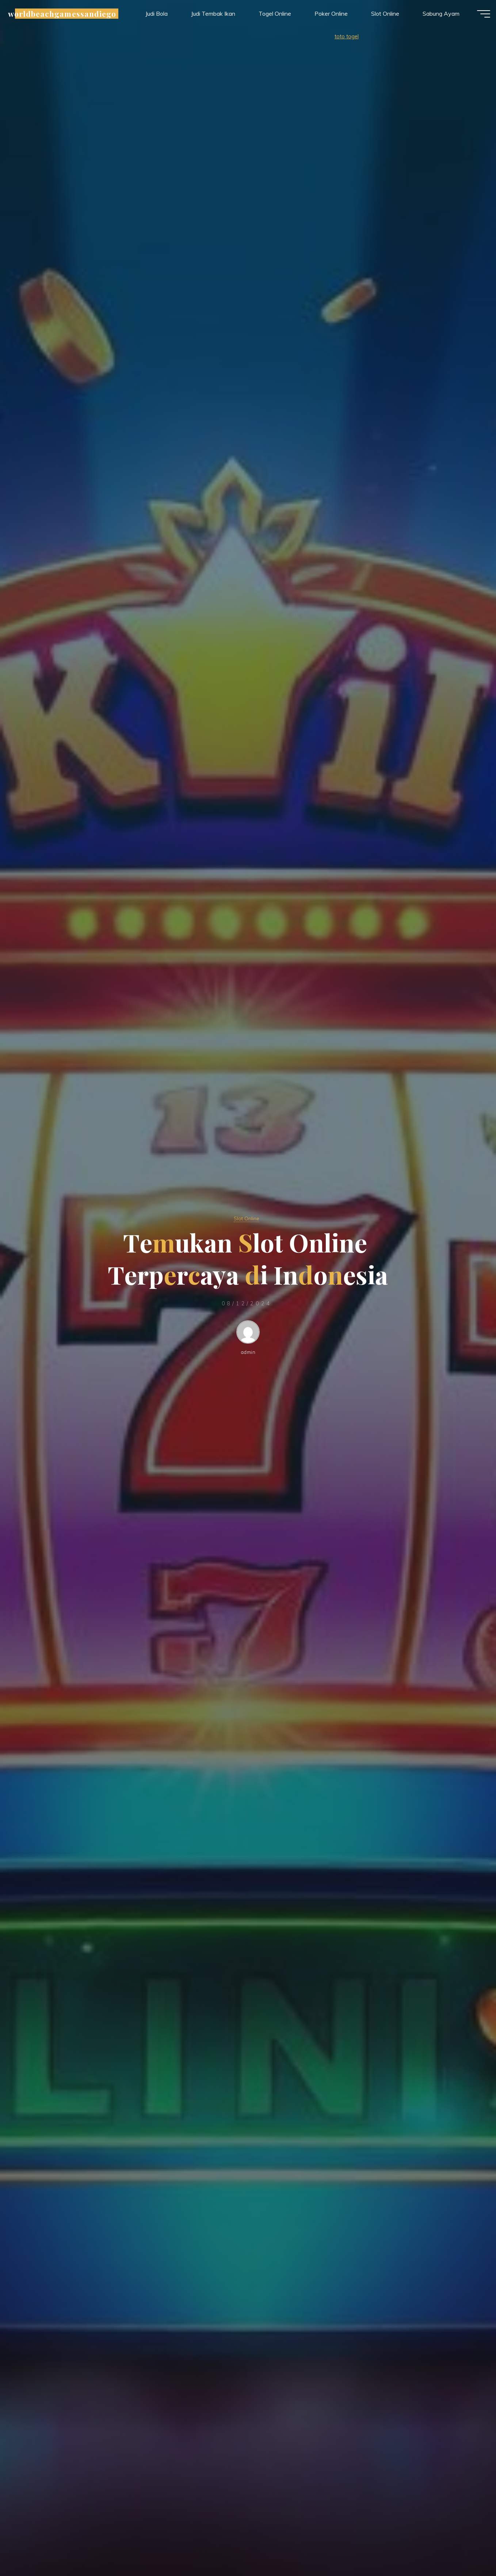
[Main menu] (474, 17)
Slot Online (246, 1218)
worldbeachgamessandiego (71, 17)
